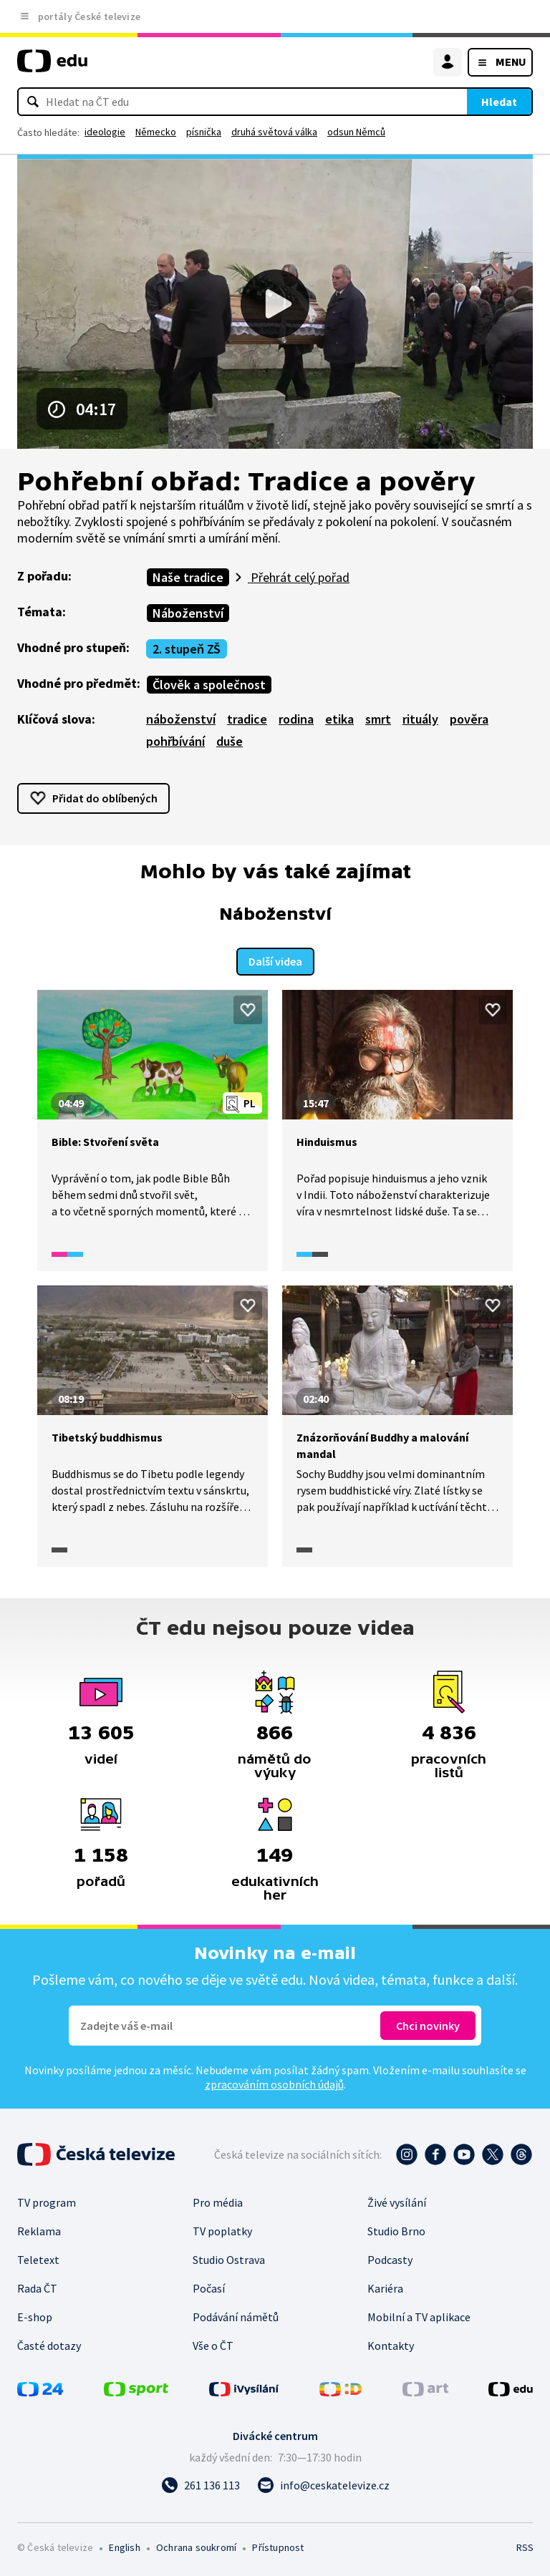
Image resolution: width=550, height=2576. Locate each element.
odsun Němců (356, 131)
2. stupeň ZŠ (187, 649)
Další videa (275, 960)
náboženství (181, 719)
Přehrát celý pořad (298, 577)
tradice (247, 719)
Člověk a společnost (209, 684)
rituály (420, 719)
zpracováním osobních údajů (274, 2083)
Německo (155, 131)
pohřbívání (175, 741)
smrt (378, 719)
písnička (203, 131)
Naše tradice (188, 577)
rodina (296, 719)
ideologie (105, 131)
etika (339, 719)
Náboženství (188, 613)
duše (229, 741)
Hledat (499, 101)
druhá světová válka (274, 131)
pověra (469, 719)
